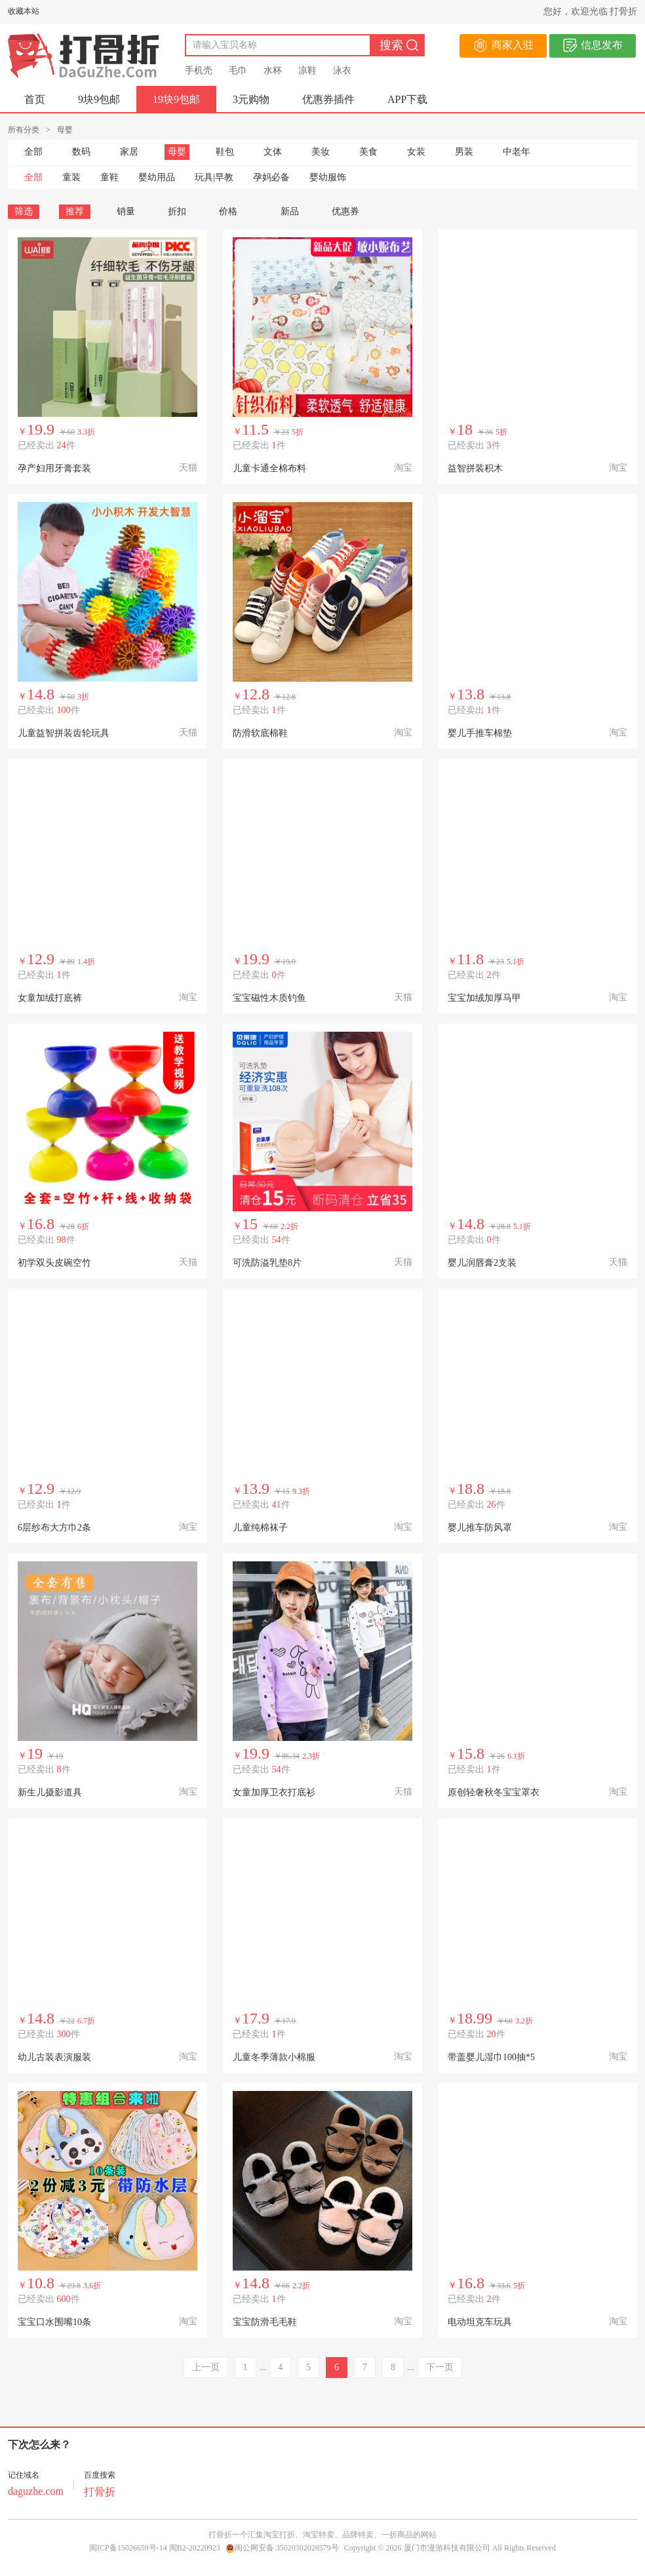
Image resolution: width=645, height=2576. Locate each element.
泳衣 (342, 70)
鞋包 (225, 152)
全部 (33, 152)
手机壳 (198, 70)
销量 (126, 211)
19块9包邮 (176, 99)
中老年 (516, 152)
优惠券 (345, 211)
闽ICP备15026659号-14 (128, 2547)
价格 (233, 211)
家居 (129, 152)
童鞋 (109, 177)
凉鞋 (307, 70)
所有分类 (23, 129)
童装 (71, 177)
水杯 (273, 70)
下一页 (440, 2367)
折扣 (177, 211)
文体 (273, 152)
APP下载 (407, 99)
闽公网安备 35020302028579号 (282, 2547)
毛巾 (238, 70)
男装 (464, 152)
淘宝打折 (279, 2534)
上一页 (206, 2367)
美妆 (320, 152)
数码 (81, 152)
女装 (416, 152)
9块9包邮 (99, 99)
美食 (368, 152)
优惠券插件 (328, 99)
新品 (290, 211)
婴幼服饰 (327, 177)
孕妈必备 (271, 177)
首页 (34, 99)
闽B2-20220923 (194, 2547)
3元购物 (251, 99)
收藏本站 (23, 11)
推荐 (75, 211)
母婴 (177, 152)
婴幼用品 (156, 177)
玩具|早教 (214, 177)
